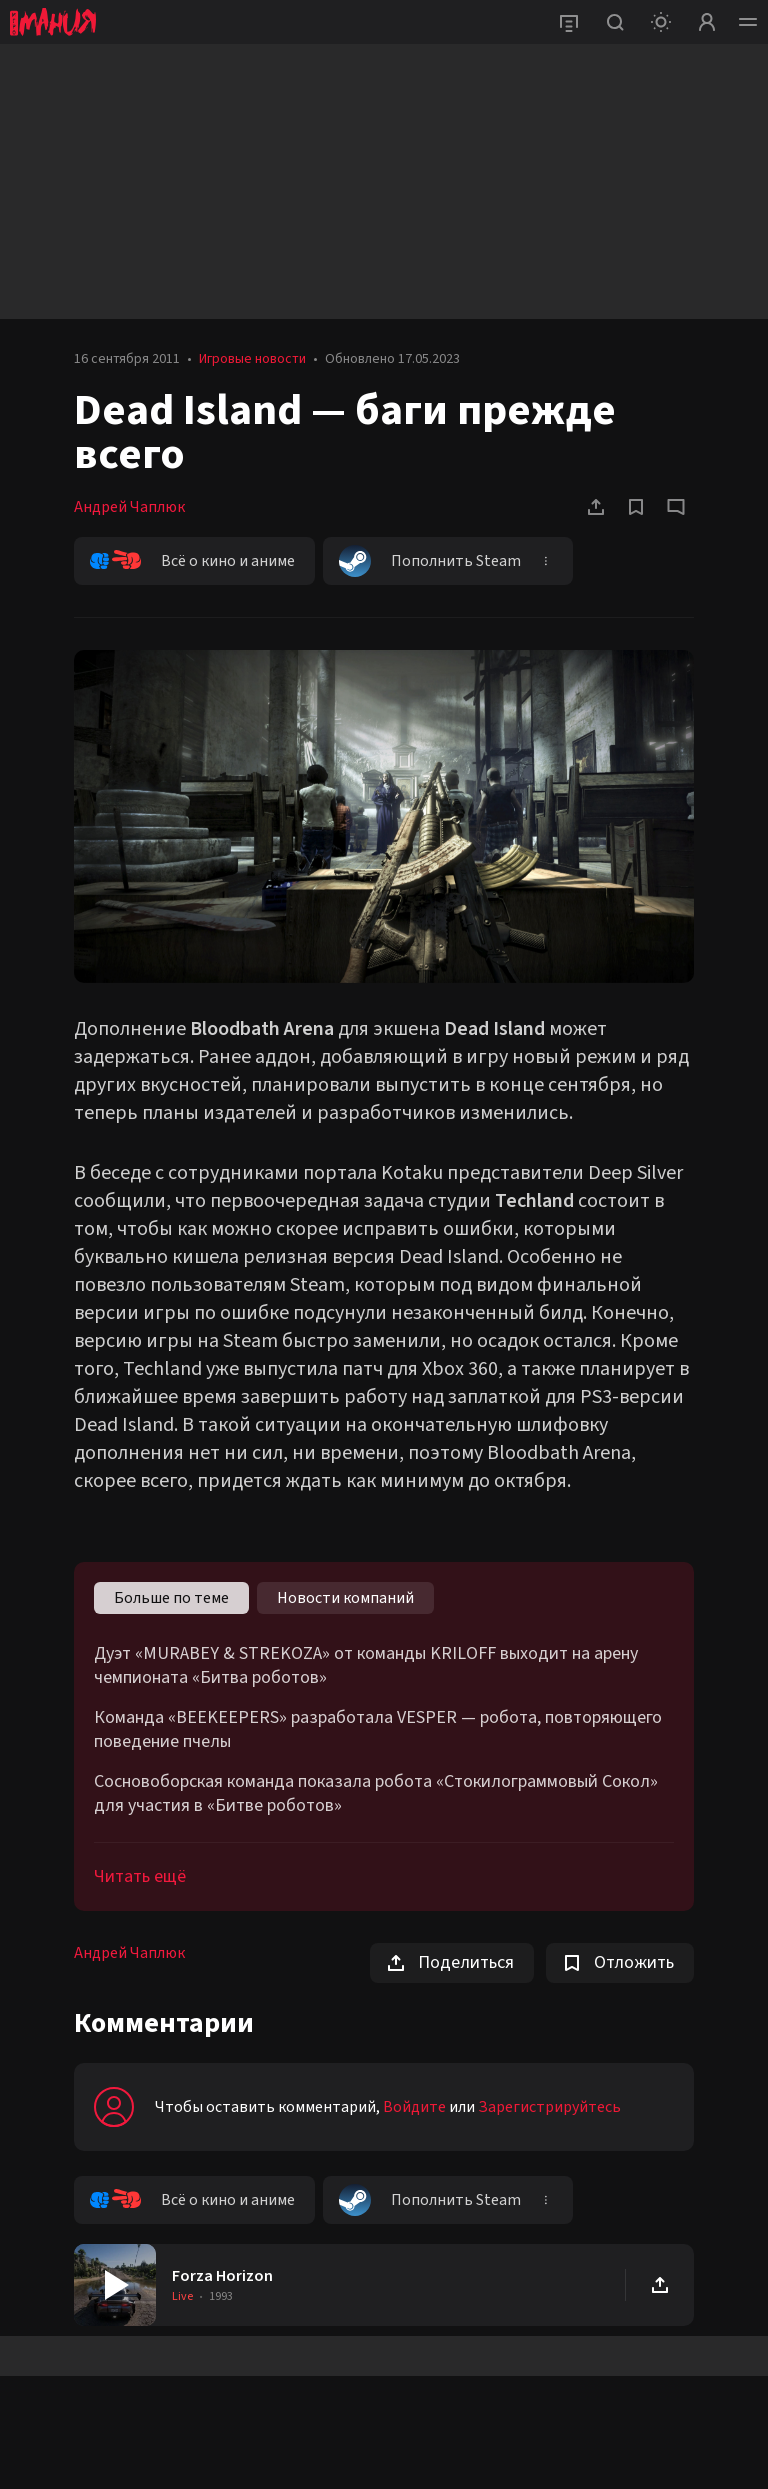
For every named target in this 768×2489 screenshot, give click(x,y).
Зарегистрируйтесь (549, 2107)
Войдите (414, 2107)
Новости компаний (345, 1598)
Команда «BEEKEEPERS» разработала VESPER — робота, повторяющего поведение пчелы (378, 1730)
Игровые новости (252, 359)
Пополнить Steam (430, 561)
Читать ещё (140, 1876)
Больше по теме (171, 1598)
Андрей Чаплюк (129, 507)
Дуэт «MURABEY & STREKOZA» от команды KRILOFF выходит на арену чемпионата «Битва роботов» (366, 1666)
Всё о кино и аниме (192, 561)
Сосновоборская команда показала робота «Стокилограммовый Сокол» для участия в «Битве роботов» (376, 1794)
